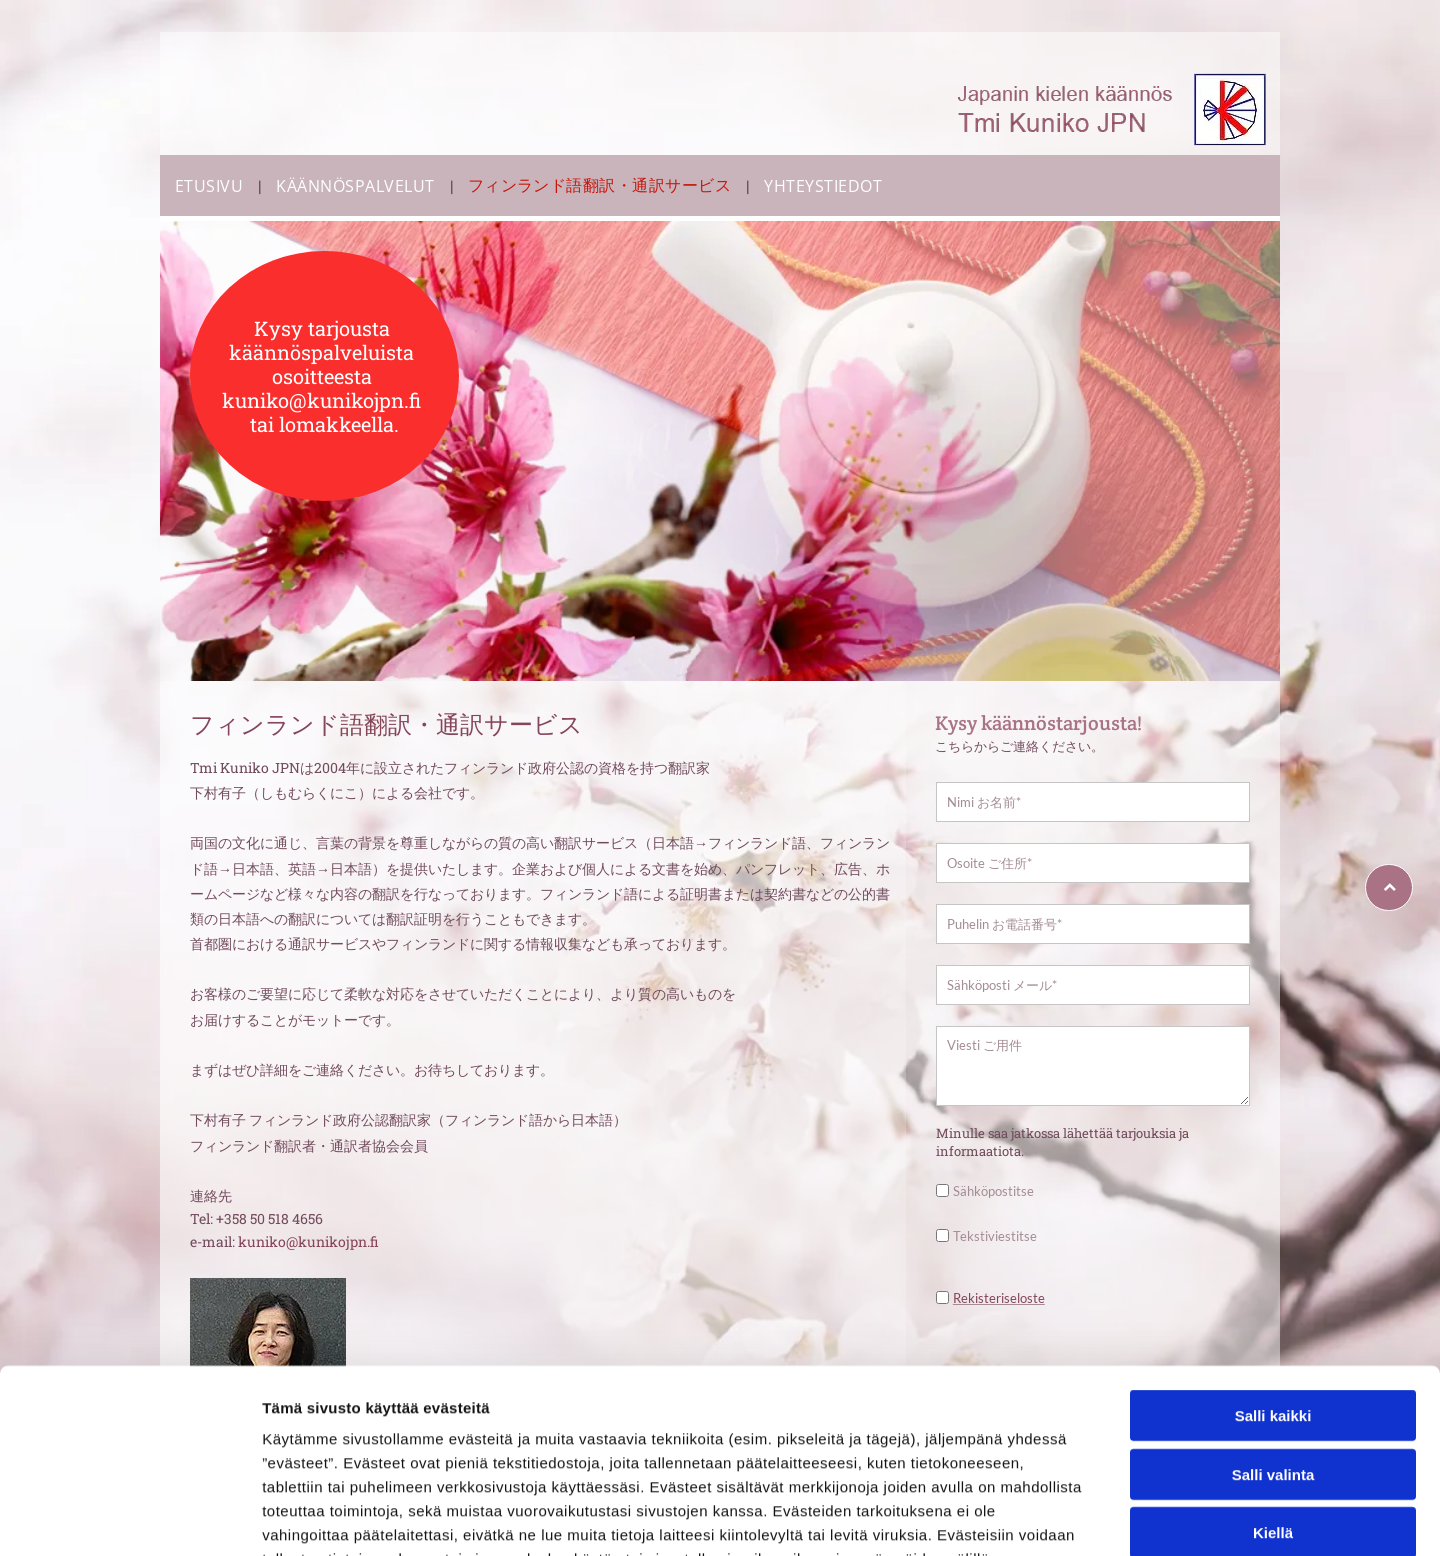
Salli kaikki (1273, 1343)
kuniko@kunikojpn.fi (308, 1241)
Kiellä (1273, 1460)
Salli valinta (1273, 1401)
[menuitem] (210, 185)
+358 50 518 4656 (269, 1218)
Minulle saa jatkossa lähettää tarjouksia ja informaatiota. (1062, 1142)
